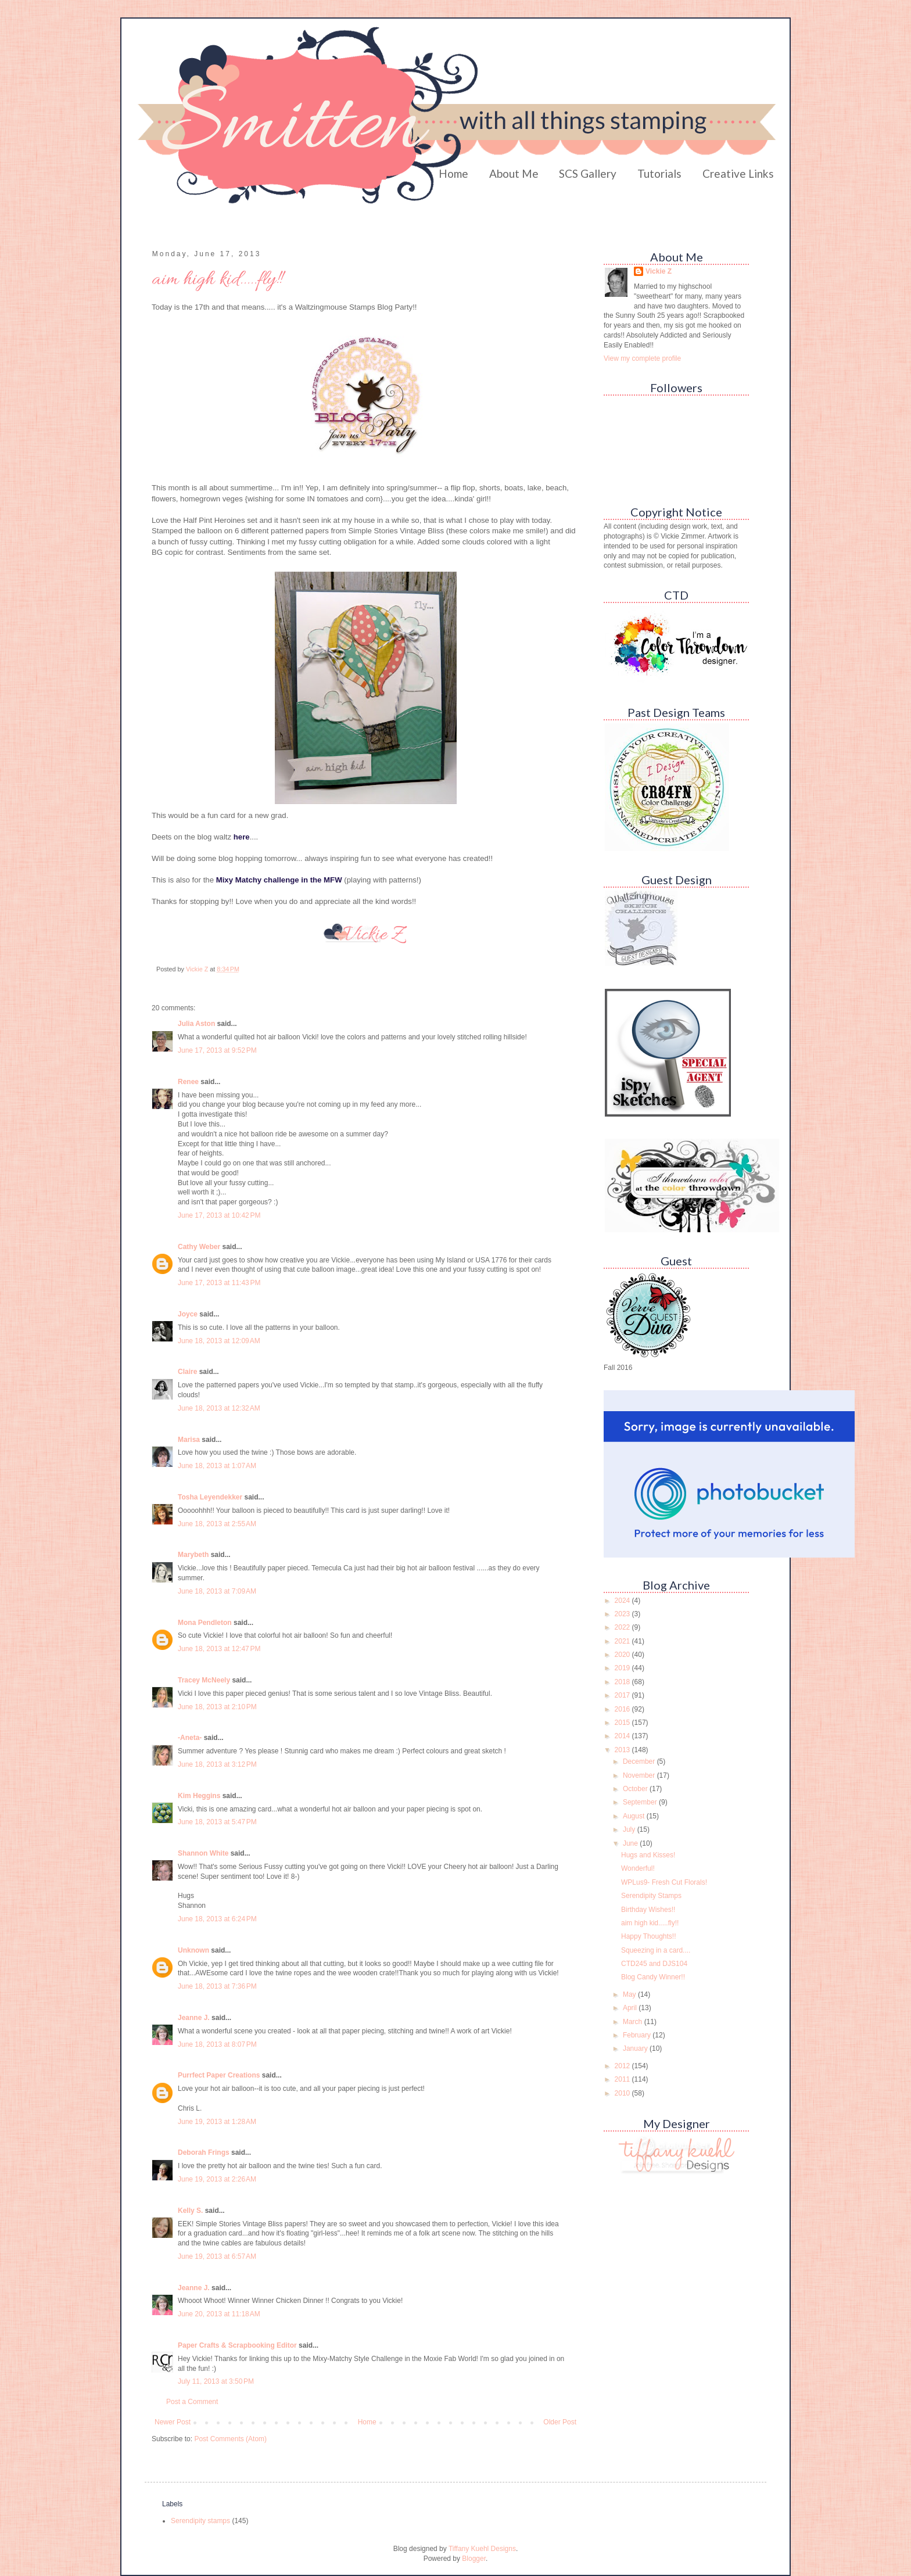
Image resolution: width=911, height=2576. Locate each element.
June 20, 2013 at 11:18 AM (219, 2314)
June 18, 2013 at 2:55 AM (217, 1524)
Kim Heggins (199, 1796)
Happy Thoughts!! (648, 1936)
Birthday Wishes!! (648, 1910)
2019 (623, 1668)
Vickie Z (658, 271)
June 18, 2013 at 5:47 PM (217, 1822)
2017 (623, 1695)
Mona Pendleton (205, 1623)
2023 (623, 1614)
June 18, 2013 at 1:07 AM (217, 1466)
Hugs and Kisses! (648, 1855)
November (640, 1775)
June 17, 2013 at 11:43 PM (219, 1283)
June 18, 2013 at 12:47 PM (219, 1649)
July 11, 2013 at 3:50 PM (216, 2381)
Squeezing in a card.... (655, 1950)
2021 (623, 1641)
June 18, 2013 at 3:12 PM (217, 1764)
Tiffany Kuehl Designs (482, 2549)
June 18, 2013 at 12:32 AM (219, 1408)
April (631, 2008)
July (630, 1829)
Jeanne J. (194, 2018)
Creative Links (738, 173)
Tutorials (659, 173)
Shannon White (203, 1853)
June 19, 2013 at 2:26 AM (217, 2179)
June (631, 1843)
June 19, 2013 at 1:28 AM (217, 2122)
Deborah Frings (203, 2152)
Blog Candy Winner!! (653, 1977)
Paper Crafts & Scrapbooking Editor (237, 2345)
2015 (623, 1722)
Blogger (474, 2559)
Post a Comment (192, 2402)
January (636, 2048)
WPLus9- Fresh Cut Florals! (664, 1882)
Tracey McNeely (204, 1680)
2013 (623, 1750)
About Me (514, 173)
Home (453, 173)
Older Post (559, 2422)
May (630, 1994)
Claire (187, 1372)
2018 (623, 1682)
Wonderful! (638, 1868)
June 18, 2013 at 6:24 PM (217, 1919)
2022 (623, 1627)
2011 (623, 2079)
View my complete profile (642, 358)
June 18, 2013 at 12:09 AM (219, 1341)
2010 (623, 2093)
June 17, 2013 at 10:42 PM (219, 1215)
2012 (623, 2066)
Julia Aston (196, 1024)
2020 (623, 1655)
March (633, 2022)
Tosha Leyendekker (210, 1497)
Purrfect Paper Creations (219, 2075)
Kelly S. (190, 2211)
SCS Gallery (587, 173)
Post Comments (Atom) (230, 2439)
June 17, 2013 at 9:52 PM (217, 1050)
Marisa (189, 1440)
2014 (623, 1736)
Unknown (193, 1950)
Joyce (188, 1314)
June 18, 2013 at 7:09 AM (217, 1591)
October (636, 1789)
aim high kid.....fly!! (650, 1923)
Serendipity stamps (200, 2521)
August (635, 1816)
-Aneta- (190, 1738)
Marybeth (193, 1555)
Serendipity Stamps (651, 1896)
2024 (623, 1600)
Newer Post (173, 2422)
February (637, 2035)
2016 (623, 1709)
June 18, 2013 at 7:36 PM (217, 1986)
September (641, 1802)
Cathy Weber (199, 1247)
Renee (188, 1082)
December (640, 1761)
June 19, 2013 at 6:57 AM (217, 2256)
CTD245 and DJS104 (654, 1964)
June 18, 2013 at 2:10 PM (217, 1707)
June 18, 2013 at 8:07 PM (217, 2044)
